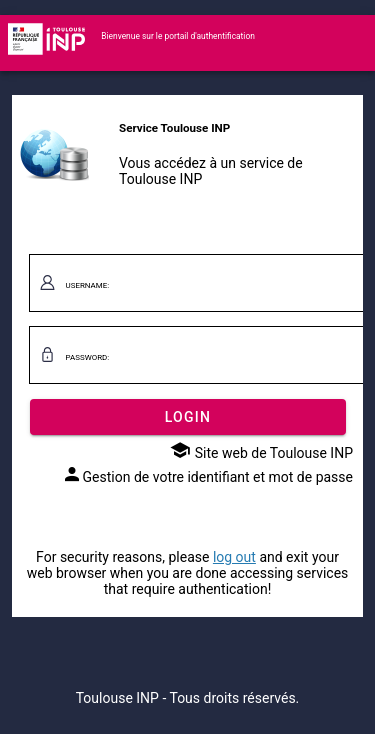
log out (234, 557)
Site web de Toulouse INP (261, 453)
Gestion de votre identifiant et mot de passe (207, 477)
